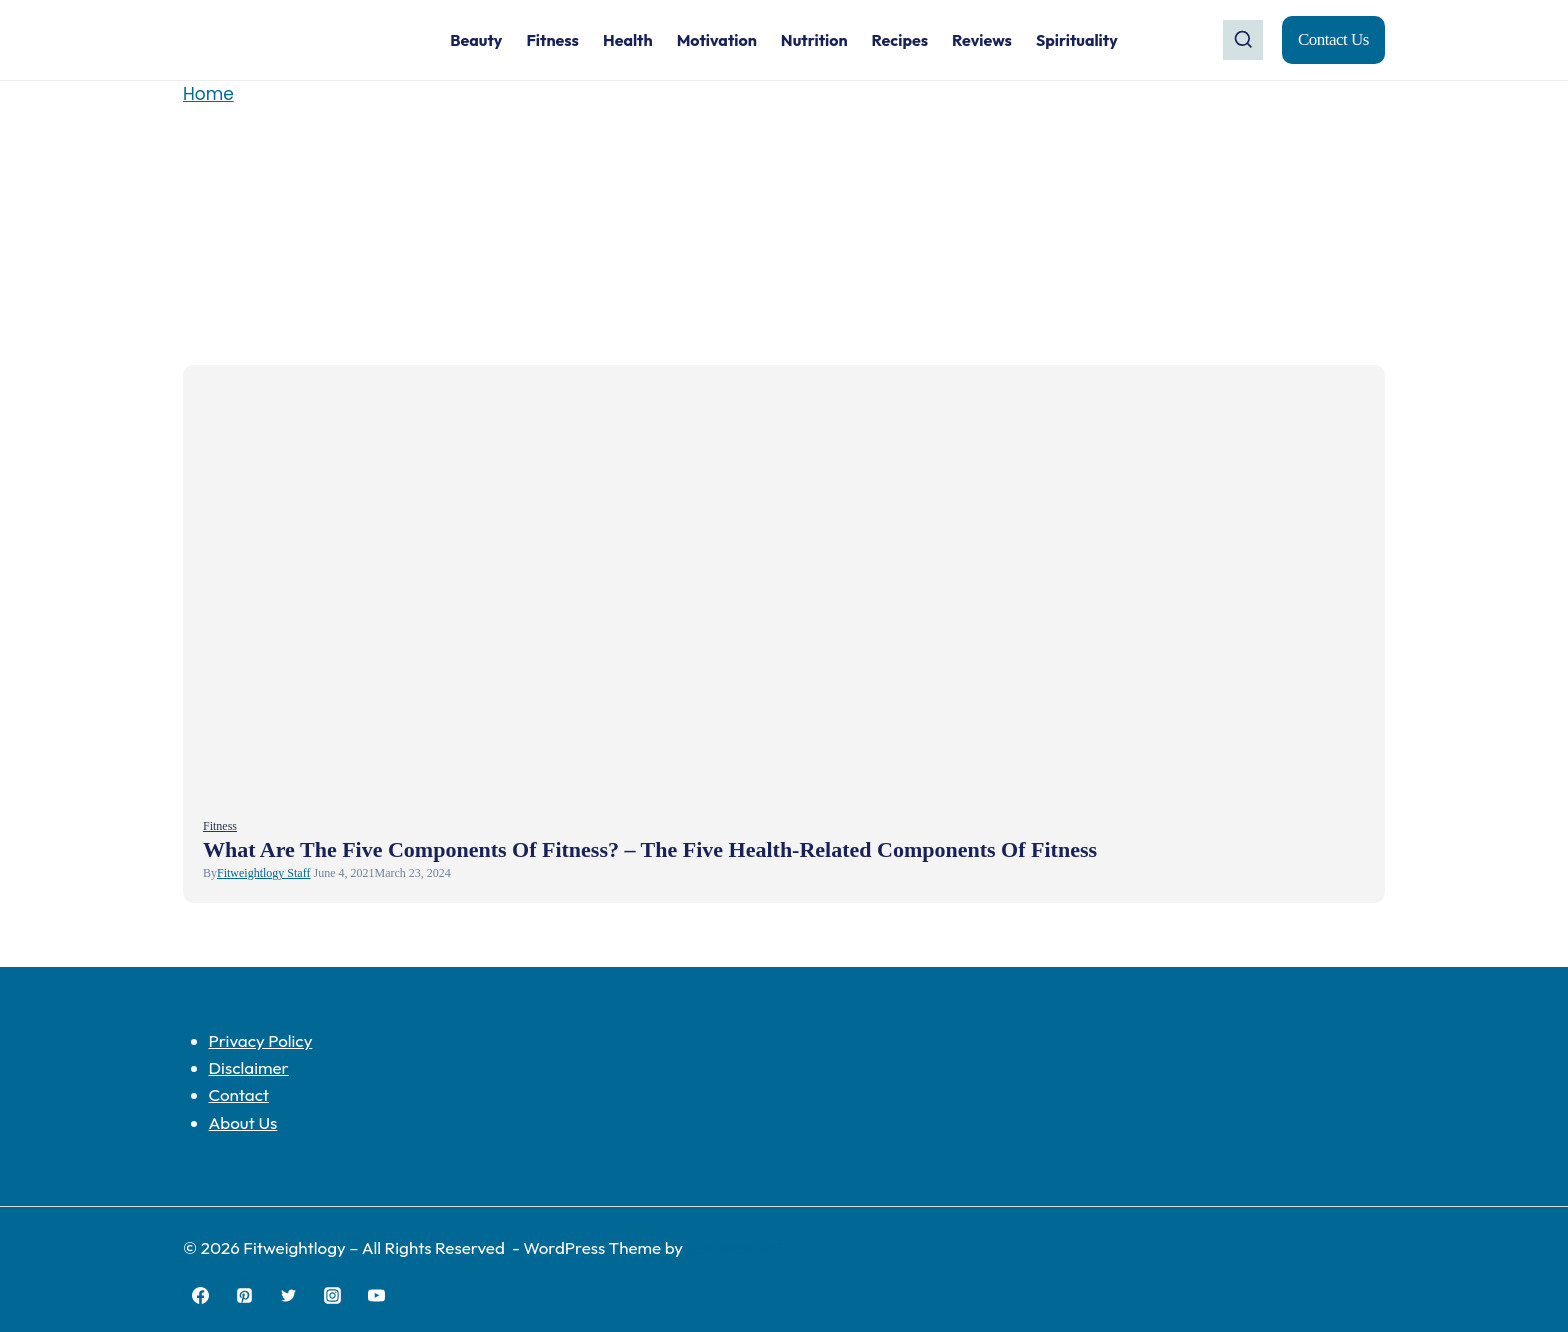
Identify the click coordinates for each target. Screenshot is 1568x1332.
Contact (239, 1094)
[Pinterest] (244, 1295)
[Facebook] (200, 1295)
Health (628, 40)
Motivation (717, 40)
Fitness (552, 40)
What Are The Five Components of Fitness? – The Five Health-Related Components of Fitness (650, 849)
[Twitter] (288, 1295)
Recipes (900, 40)
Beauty (476, 40)
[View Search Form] (1243, 40)
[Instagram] (333, 1295)
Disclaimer (249, 1067)
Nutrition (814, 40)
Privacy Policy (261, 1040)
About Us (243, 1122)
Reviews (982, 40)
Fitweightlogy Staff (263, 873)
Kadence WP (735, 1247)
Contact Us (1333, 39)
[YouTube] (377, 1295)
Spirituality (1077, 40)
